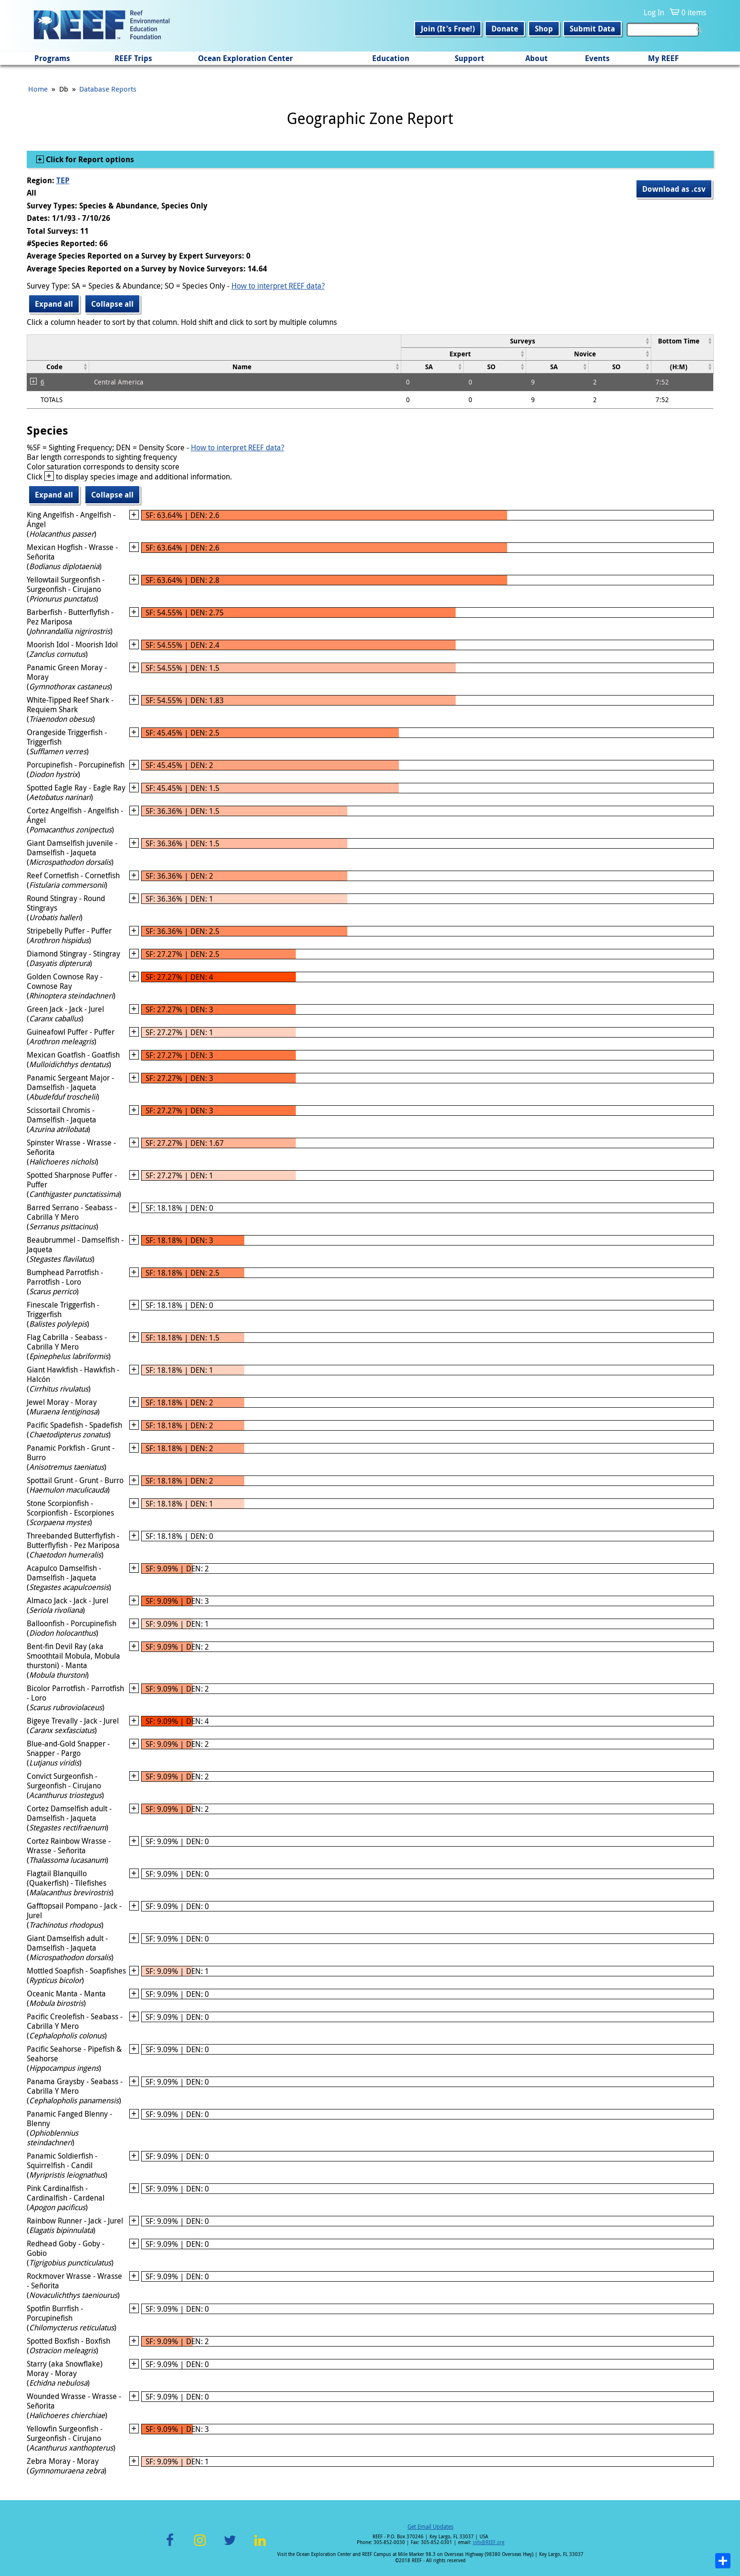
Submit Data (592, 28)
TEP (63, 180)
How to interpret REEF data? (278, 285)
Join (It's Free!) (448, 28)
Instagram (200, 2546)
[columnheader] (526, 340)
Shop (544, 28)
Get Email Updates (430, 2526)
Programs (52, 58)
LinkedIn (260, 2546)
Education (390, 58)
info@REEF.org (488, 2542)
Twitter (230, 2546)
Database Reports (107, 88)
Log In (654, 12)
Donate (504, 28)
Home (38, 88)
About (536, 58)
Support (469, 58)
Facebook (170, 2546)
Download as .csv (674, 189)
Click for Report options (89, 159)
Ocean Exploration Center (245, 58)
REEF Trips (133, 58)
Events (597, 58)
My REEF (663, 58)
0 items (693, 12)
